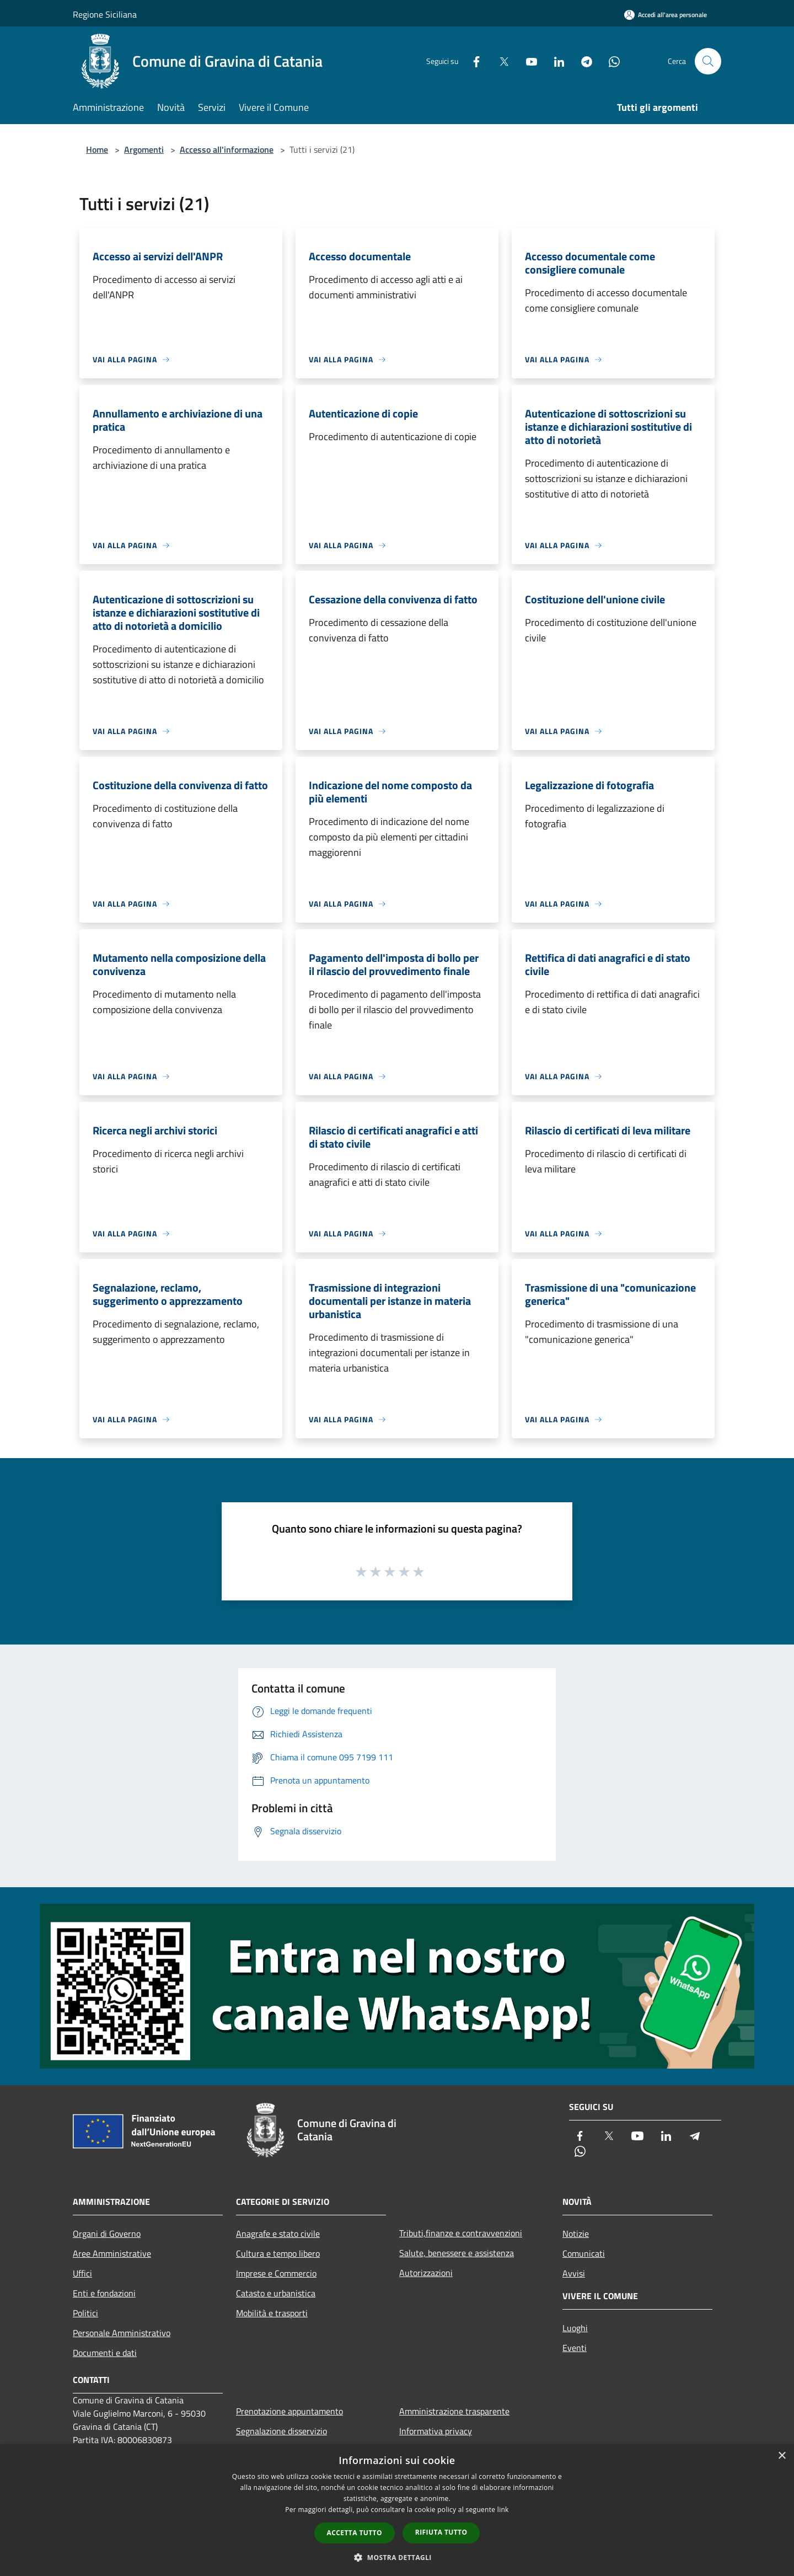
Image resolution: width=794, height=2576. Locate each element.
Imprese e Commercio (276, 2273)
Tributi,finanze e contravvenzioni (460, 2233)
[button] (397, 2557)
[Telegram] (582, 60)
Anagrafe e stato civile (278, 2233)
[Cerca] (708, 61)
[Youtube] (527, 60)
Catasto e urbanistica (275, 2293)
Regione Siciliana (105, 14)
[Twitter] (500, 60)
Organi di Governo (107, 2233)
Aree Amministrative (112, 2253)
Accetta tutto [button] (354, 2532)
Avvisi (573, 2273)
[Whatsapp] (610, 60)
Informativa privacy (435, 2431)
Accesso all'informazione (226, 149)
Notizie (575, 2233)
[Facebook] (472, 60)
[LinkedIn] (555, 60)
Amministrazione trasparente (454, 2411)
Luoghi (575, 2327)
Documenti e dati (105, 2352)
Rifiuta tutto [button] (441, 2532)
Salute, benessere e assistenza (456, 2252)
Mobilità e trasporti (272, 2313)
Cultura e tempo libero (278, 2253)
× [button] (781, 2456)
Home (97, 149)
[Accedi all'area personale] (665, 15)
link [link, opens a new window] (503, 2509)
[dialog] (397, 2510)
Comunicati (583, 2253)
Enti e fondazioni (104, 2293)
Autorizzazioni (426, 2272)
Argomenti (144, 149)
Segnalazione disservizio (281, 2431)
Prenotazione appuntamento (289, 2411)
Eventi (574, 2347)
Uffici (82, 2273)
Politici (85, 2313)
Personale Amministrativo (121, 2332)
